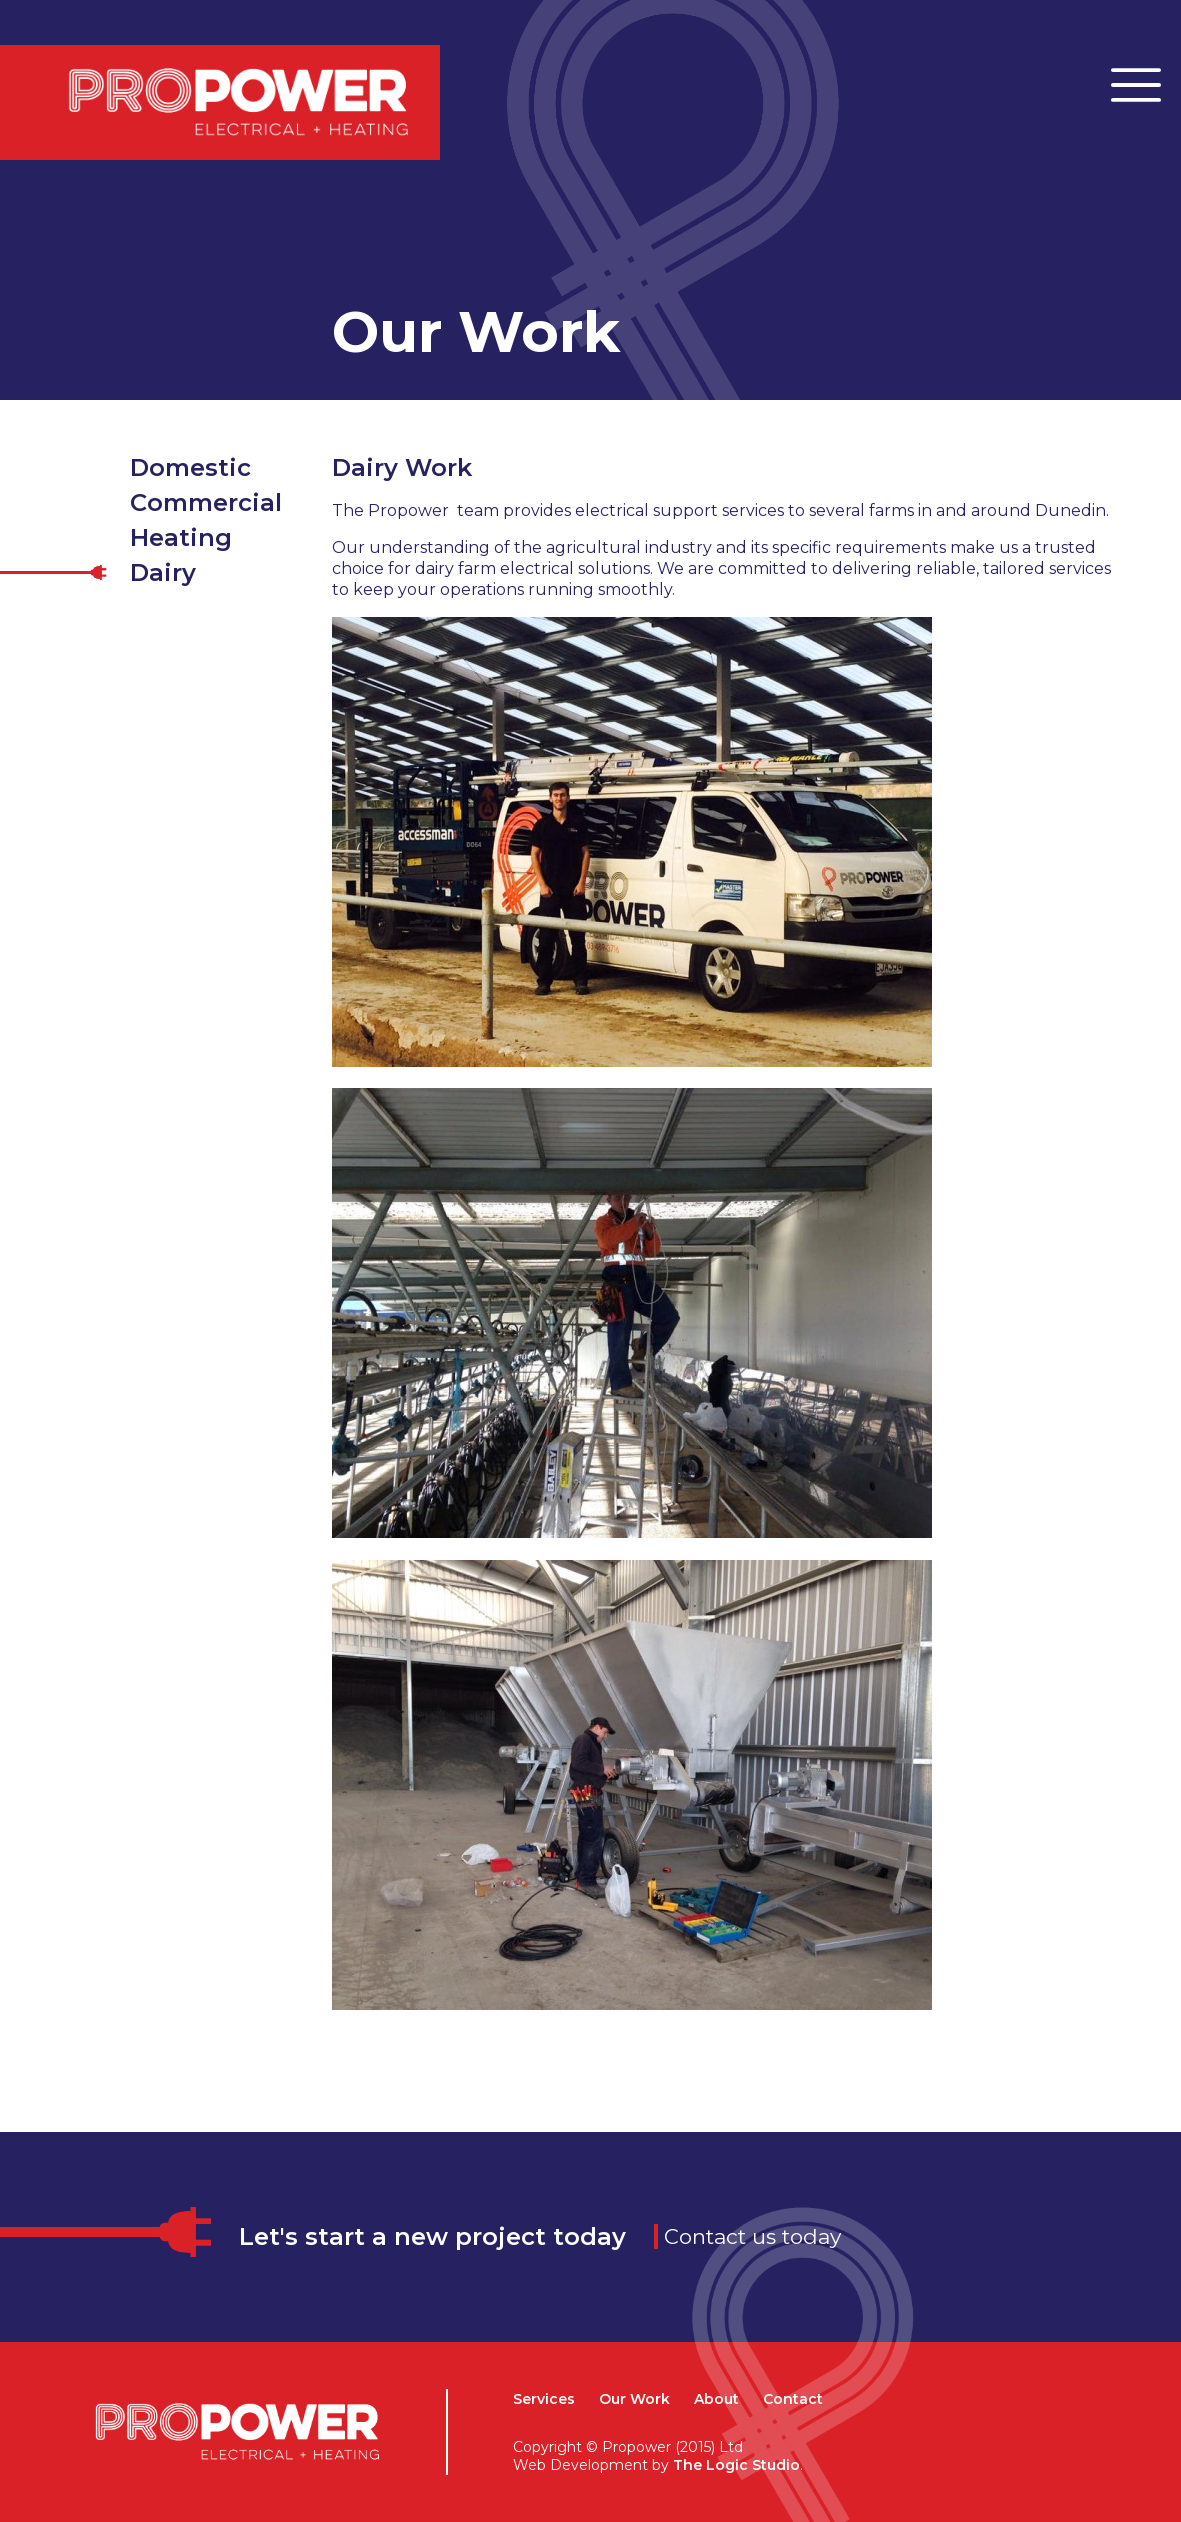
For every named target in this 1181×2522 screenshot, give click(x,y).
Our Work (634, 2399)
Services (544, 2399)
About (716, 2399)
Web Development (580, 2465)
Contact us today (752, 2236)
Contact (793, 2399)
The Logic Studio (736, 2465)
